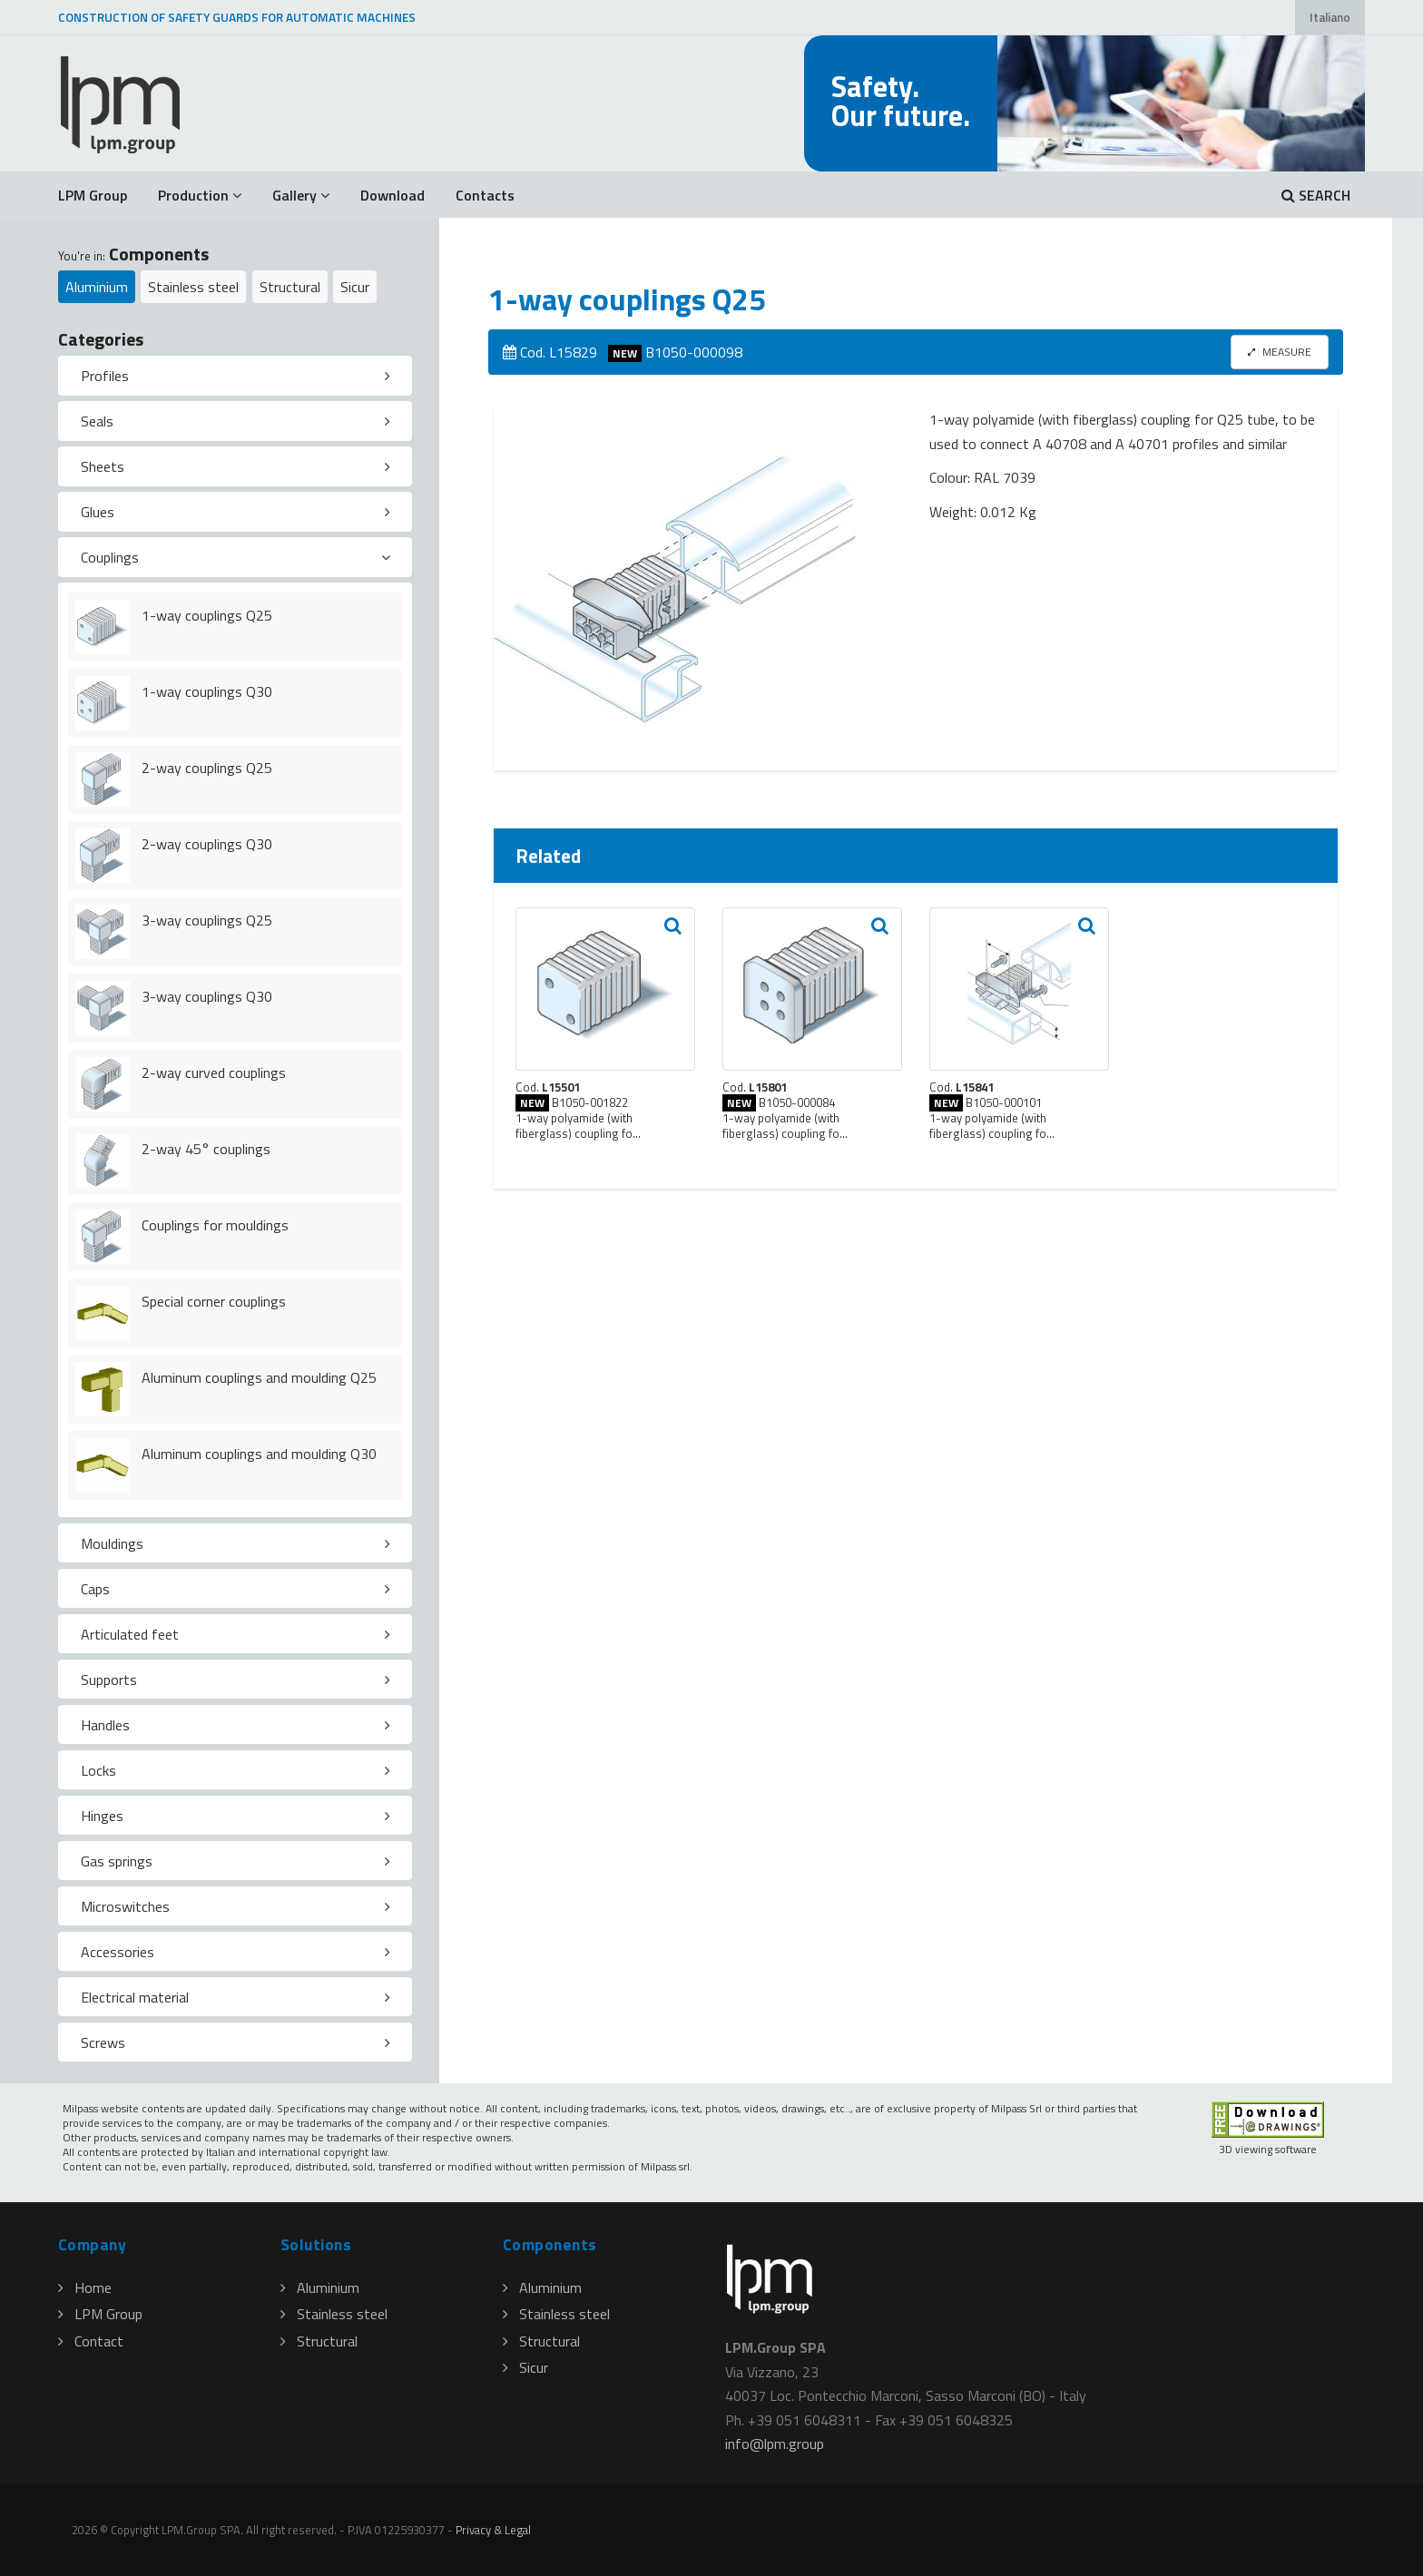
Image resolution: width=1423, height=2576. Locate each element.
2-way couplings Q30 (207, 844)
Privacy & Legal (493, 2530)
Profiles (105, 376)
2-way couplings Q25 (207, 768)
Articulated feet (130, 1634)
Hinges (102, 1816)
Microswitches (125, 1906)
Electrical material (135, 1997)
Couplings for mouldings (215, 1225)
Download (392, 195)
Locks (98, 1770)
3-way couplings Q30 (207, 996)
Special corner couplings (214, 1301)
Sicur (354, 287)
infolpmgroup (774, 2443)
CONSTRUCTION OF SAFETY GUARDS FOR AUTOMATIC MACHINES (237, 17)
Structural (290, 287)
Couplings (110, 557)
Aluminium (96, 287)
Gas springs (116, 1861)
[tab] (235, 376)
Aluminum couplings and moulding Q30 (259, 1453)
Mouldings (112, 1543)
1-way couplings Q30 (207, 691)
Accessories (117, 1952)
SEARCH (1315, 195)
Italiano (1330, 17)
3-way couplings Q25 (207, 920)
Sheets (102, 466)
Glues (97, 512)
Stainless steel (193, 287)
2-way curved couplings (214, 1072)
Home (85, 2287)
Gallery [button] (300, 195)
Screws (103, 2042)
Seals (97, 421)
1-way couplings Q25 (207, 615)
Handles (105, 1725)
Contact (90, 2341)
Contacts (485, 195)
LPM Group (92, 195)
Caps (95, 1589)
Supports (109, 1679)
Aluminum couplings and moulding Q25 (259, 1377)
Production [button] (199, 195)
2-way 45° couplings (206, 1149)
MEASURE (1279, 351)
